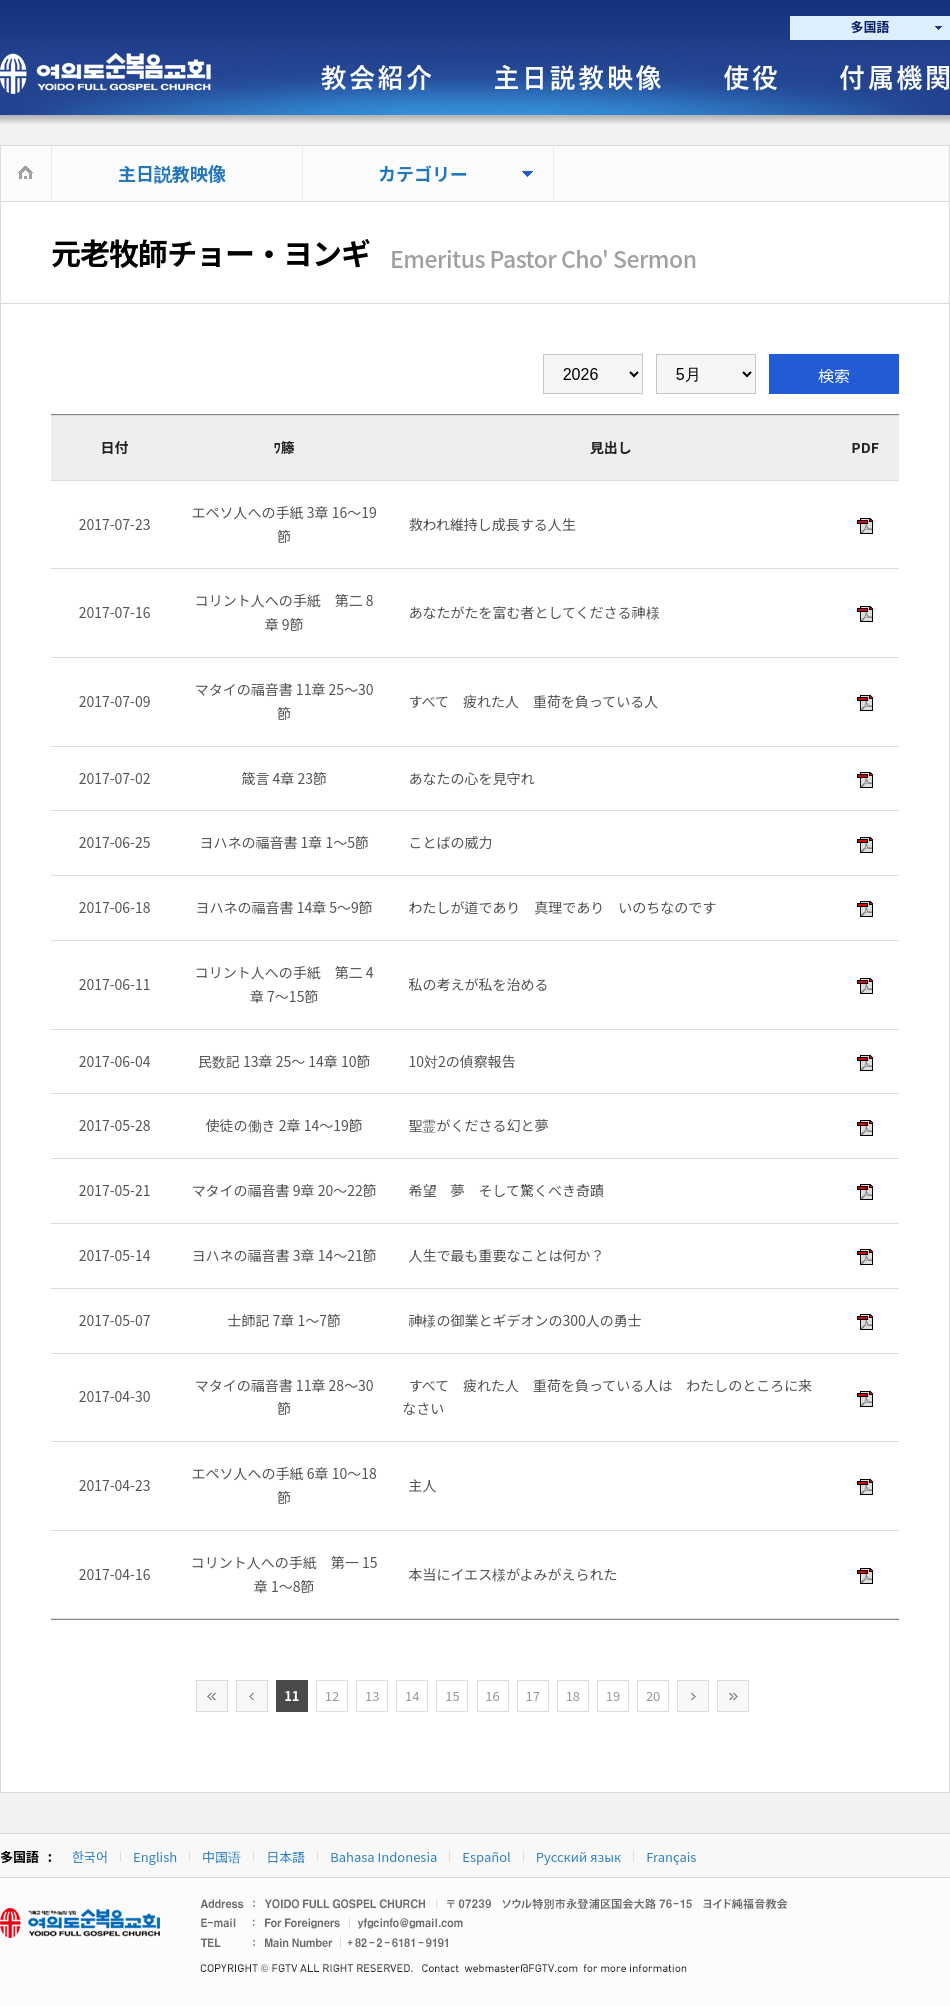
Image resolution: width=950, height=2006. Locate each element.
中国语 (221, 1856)
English (155, 1856)
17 (532, 1695)
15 (452, 1695)
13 (372, 1695)
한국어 (90, 1856)
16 (492, 1695)
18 (573, 1695)
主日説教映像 (172, 173)
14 (412, 1695)
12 (332, 1695)
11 (291, 1695)
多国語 (869, 26)
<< (212, 1696)
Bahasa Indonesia (383, 1856)
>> (733, 1696)
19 (613, 1695)
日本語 (285, 1856)
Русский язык (578, 1856)
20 (653, 1695)
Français (671, 1856)
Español (486, 1856)
